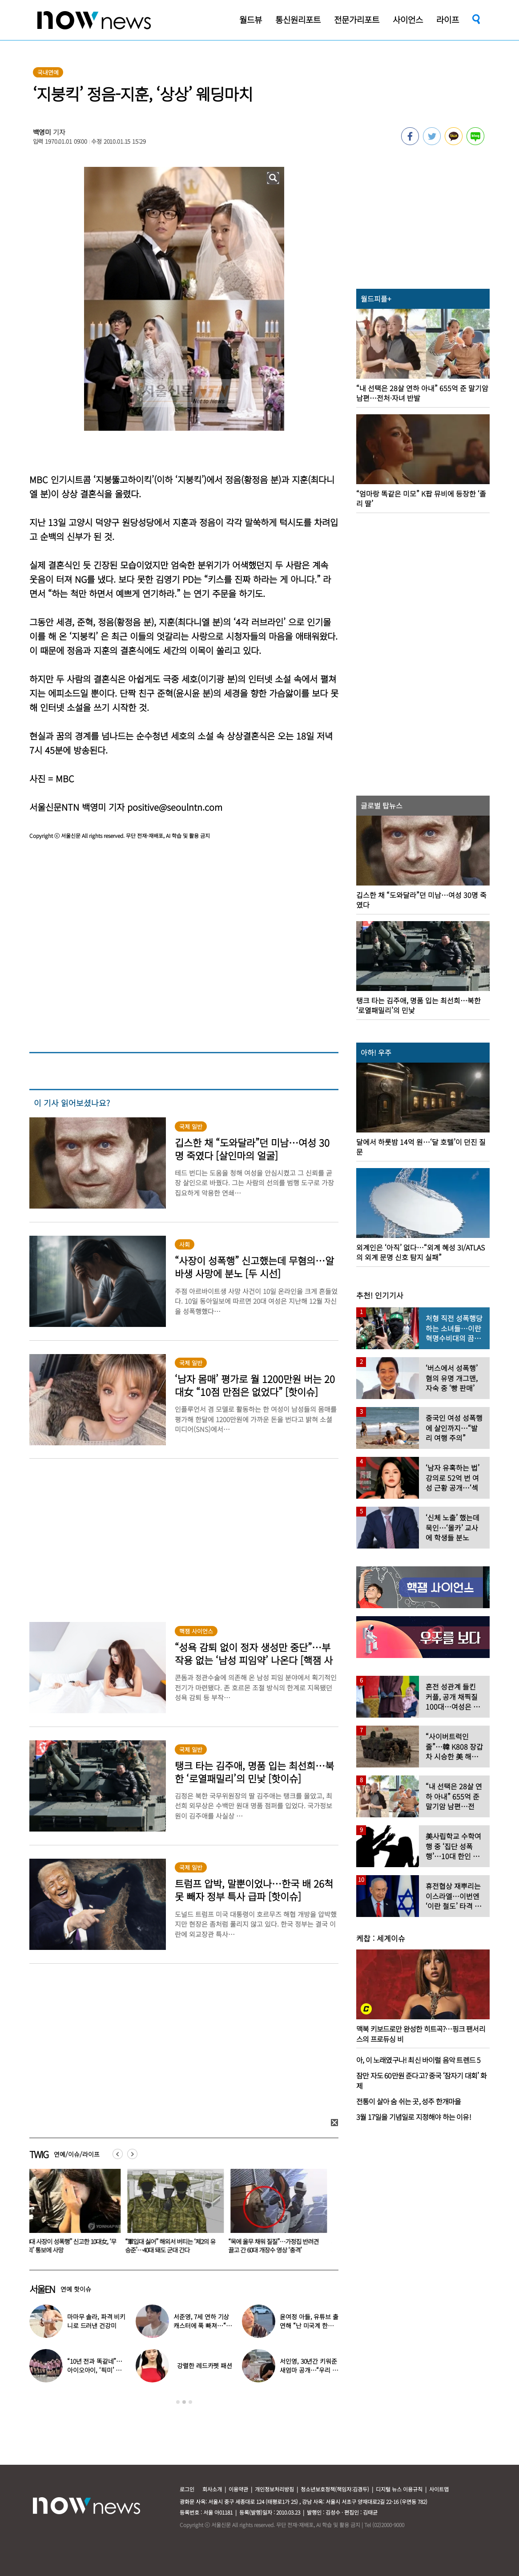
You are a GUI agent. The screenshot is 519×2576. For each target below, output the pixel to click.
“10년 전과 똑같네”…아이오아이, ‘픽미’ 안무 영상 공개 (94, 2370)
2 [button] (184, 2402)
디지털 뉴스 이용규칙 (399, 2489)
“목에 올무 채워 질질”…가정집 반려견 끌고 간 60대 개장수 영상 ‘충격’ (278, 2245)
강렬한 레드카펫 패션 (204, 2365)
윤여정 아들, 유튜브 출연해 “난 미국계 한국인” (309, 2325)
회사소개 (212, 2489)
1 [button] (178, 2402)
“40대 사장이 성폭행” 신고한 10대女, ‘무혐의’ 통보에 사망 (74, 2245)
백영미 (42, 132)
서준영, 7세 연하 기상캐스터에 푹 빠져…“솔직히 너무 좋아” (202, 2325)
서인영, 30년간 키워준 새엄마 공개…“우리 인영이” (309, 2370)
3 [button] (190, 2402)
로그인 (187, 2489)
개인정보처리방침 (274, 2489)
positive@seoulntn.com (174, 807)
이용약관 (238, 2489)
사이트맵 (439, 2489)
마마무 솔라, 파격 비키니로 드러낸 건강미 (96, 2321)
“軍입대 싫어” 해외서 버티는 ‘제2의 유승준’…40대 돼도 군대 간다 (175, 2245)
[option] (74, 2214)
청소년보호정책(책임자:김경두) (335, 2489)
